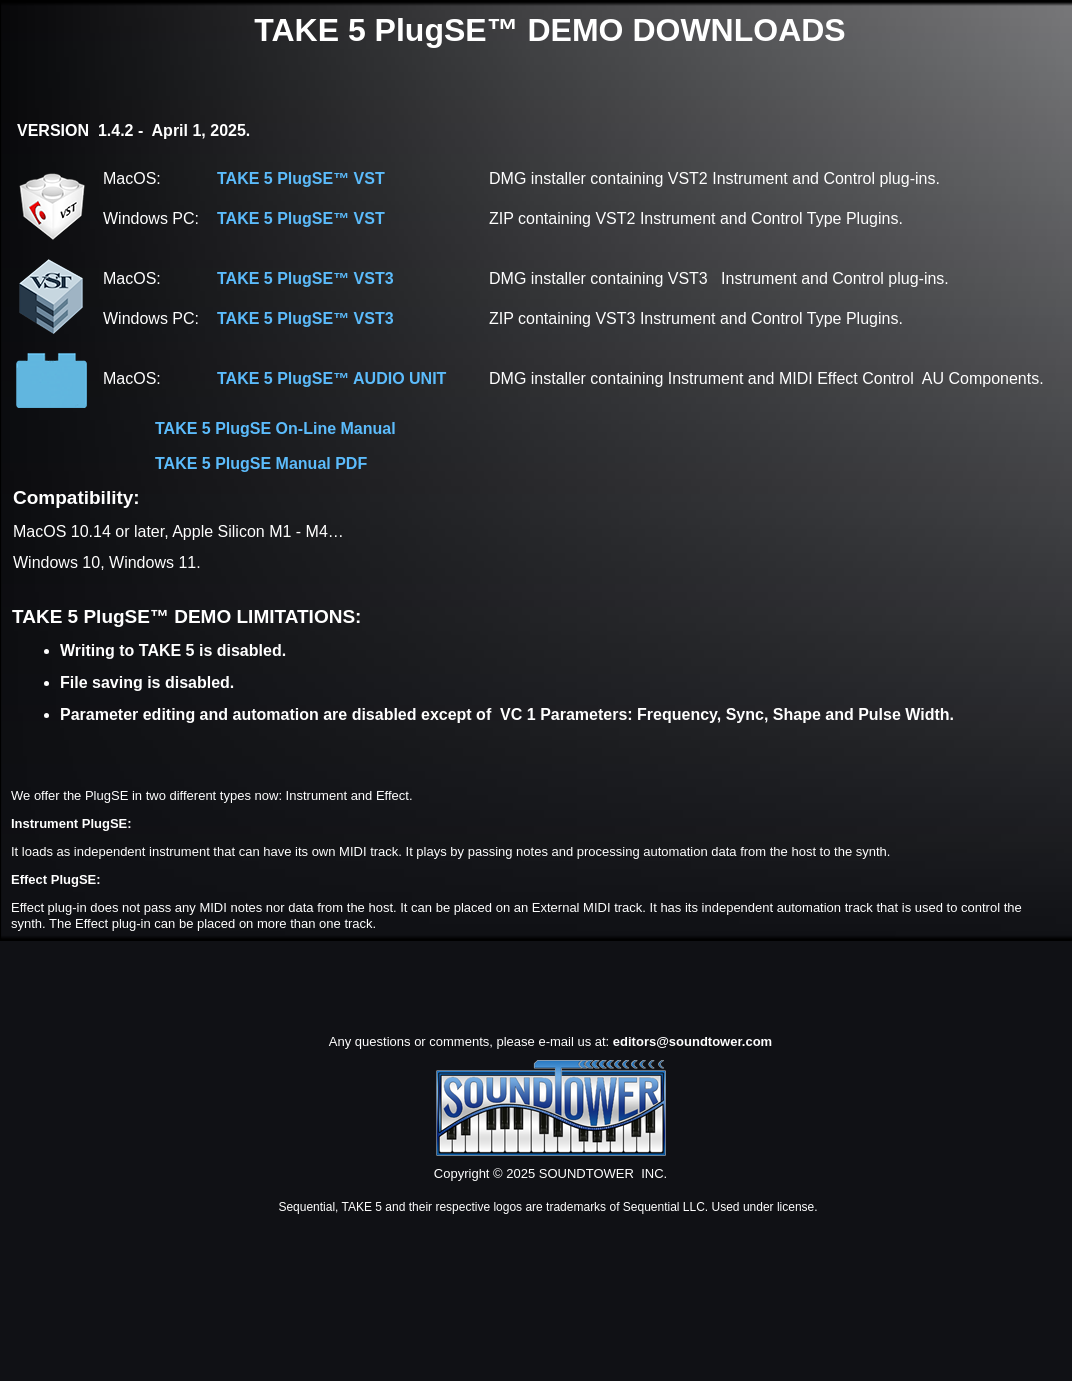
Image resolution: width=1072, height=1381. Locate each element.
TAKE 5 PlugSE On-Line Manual (275, 428)
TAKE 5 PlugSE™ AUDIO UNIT (331, 378)
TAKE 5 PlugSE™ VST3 (305, 278)
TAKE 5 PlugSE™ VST (301, 178)
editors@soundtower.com (692, 1041)
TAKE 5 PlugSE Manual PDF (261, 463)
